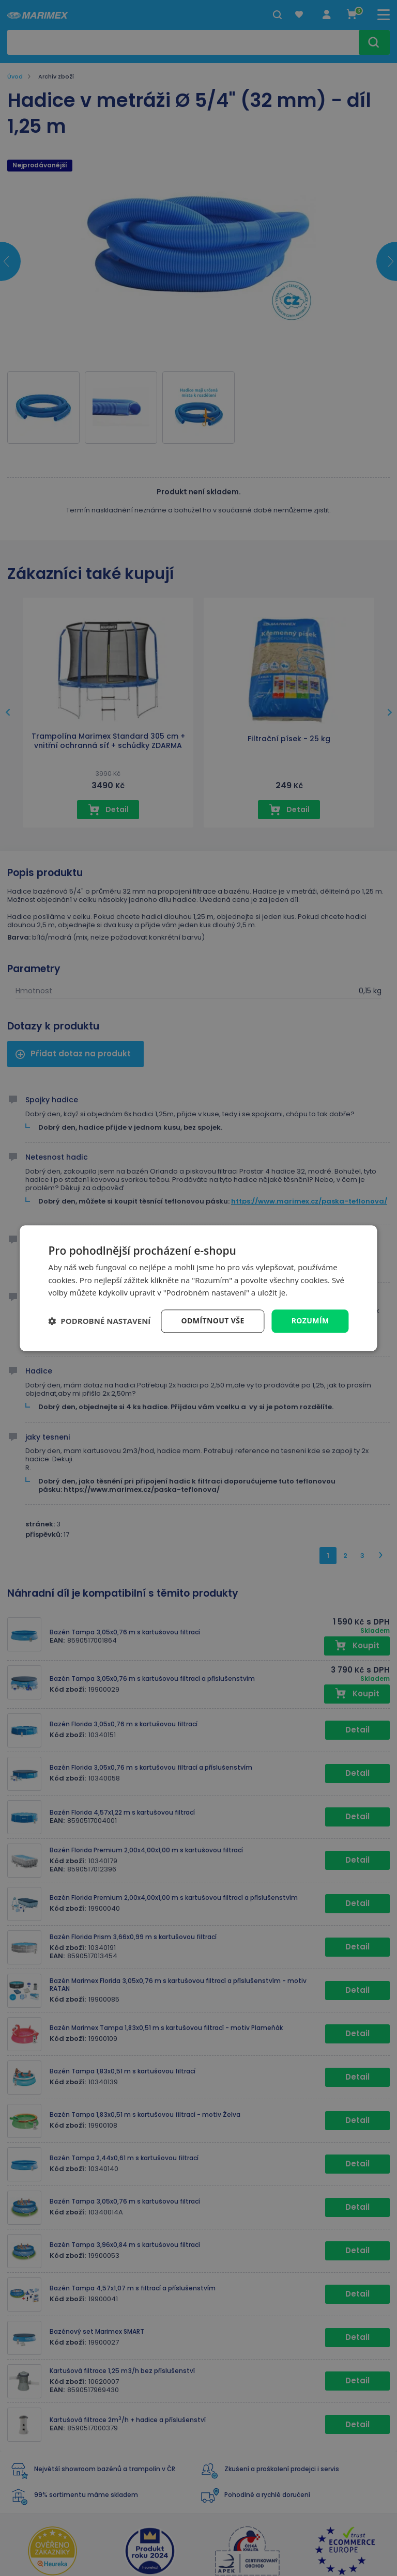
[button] (99, 1321)
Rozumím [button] (310, 1320)
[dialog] (198, 1288)
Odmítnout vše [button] (213, 1320)
